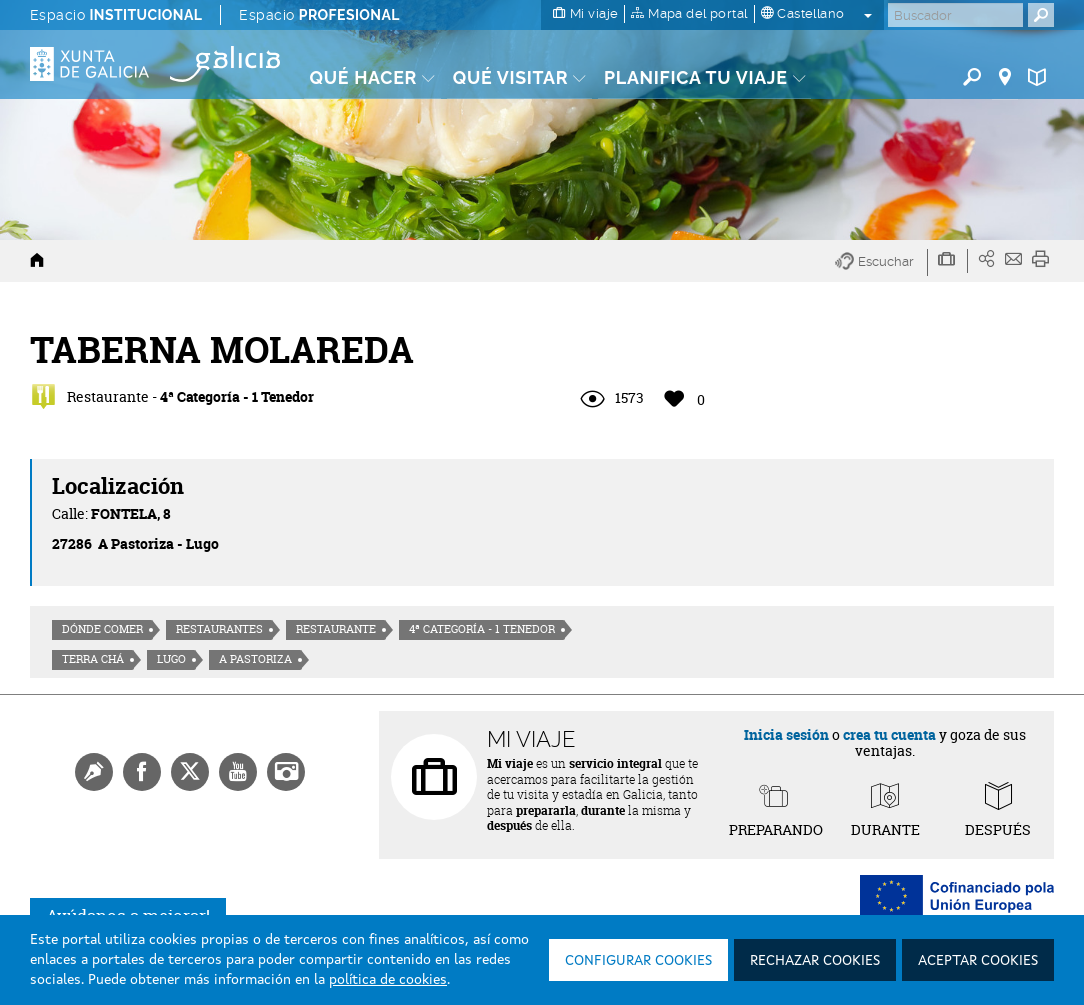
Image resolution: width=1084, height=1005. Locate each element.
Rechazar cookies (815, 961)
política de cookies (388, 980)
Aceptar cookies (978, 961)
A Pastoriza (255, 659)
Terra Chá (93, 659)
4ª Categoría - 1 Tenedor (482, 629)
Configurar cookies (638, 961)
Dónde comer (102, 629)
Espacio (116, 15)
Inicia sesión (786, 734)
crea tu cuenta (889, 734)
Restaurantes (219, 629)
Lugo (171, 659)
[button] (881, 262)
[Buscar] (955, 15)
